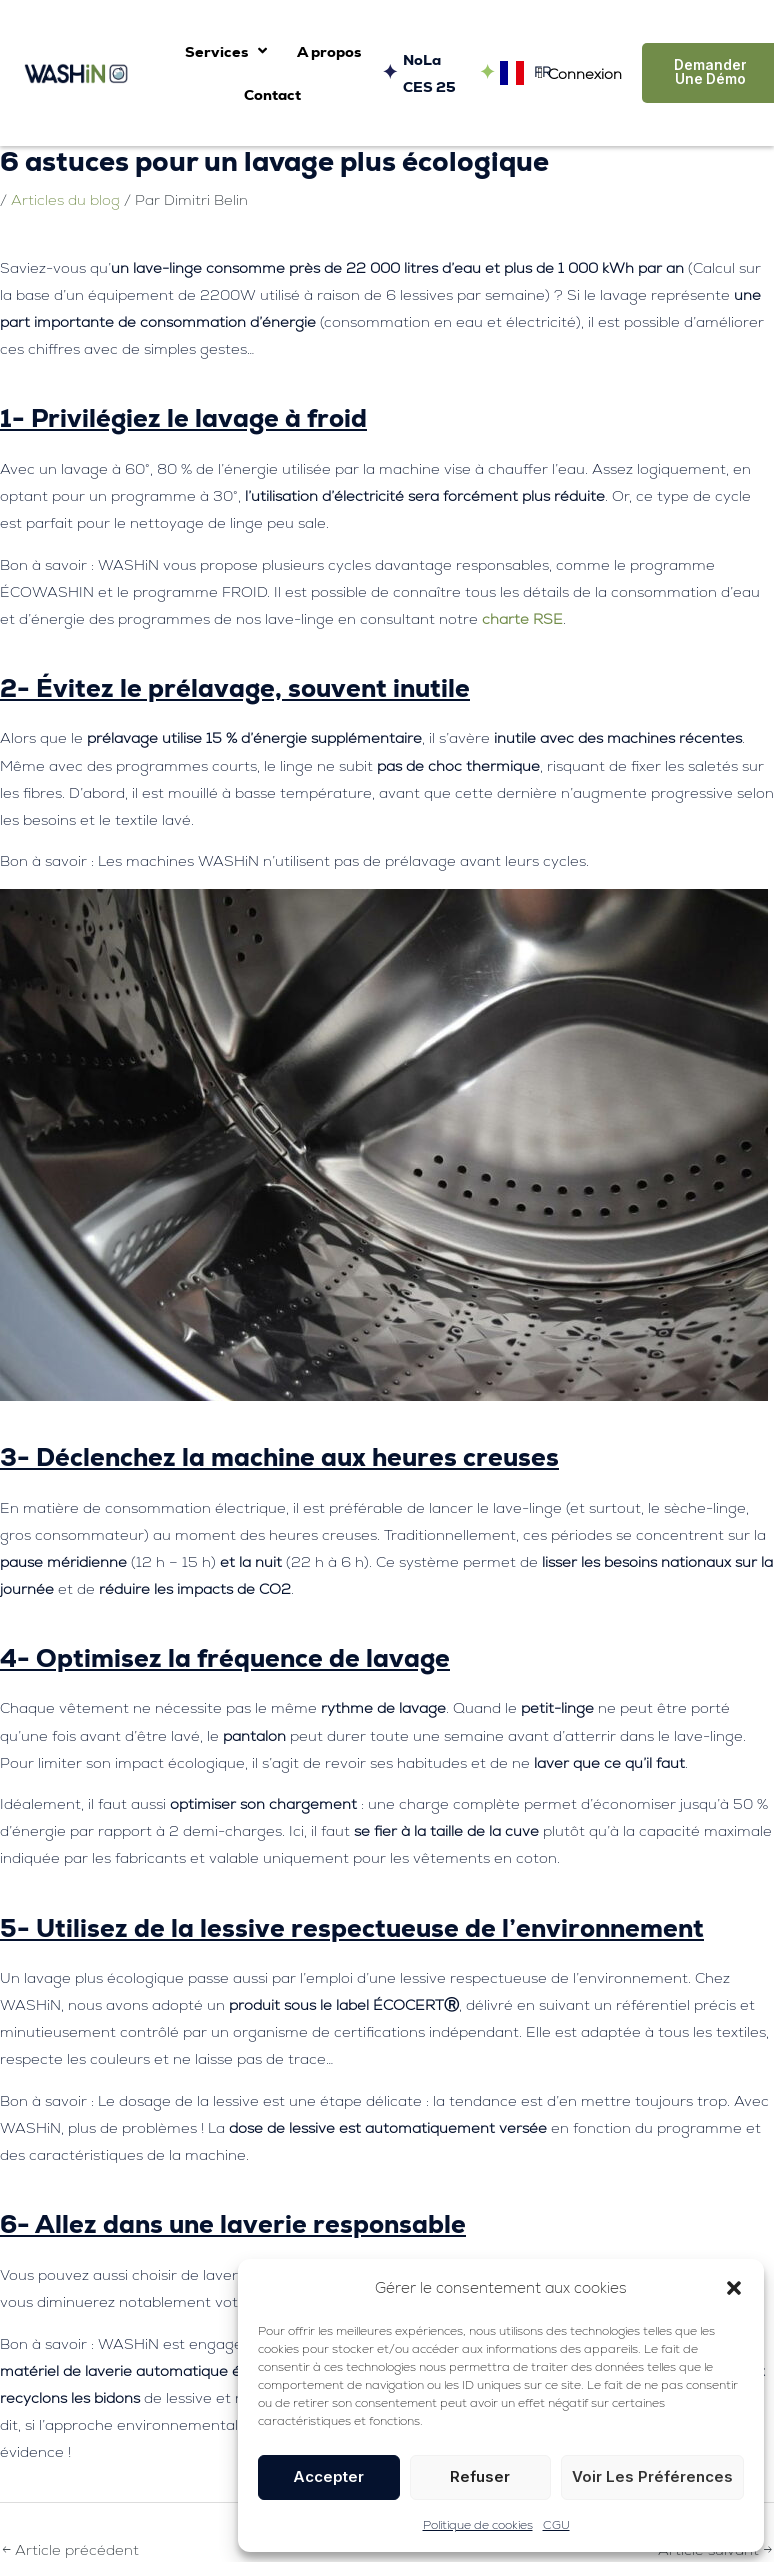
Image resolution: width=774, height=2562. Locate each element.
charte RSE (522, 618)
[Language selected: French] (520, 73)
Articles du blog (65, 199)
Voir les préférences (652, 2476)
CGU (556, 2525)
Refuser (480, 2476)
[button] (734, 2288)
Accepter (328, 2476)
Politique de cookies (478, 2525)
